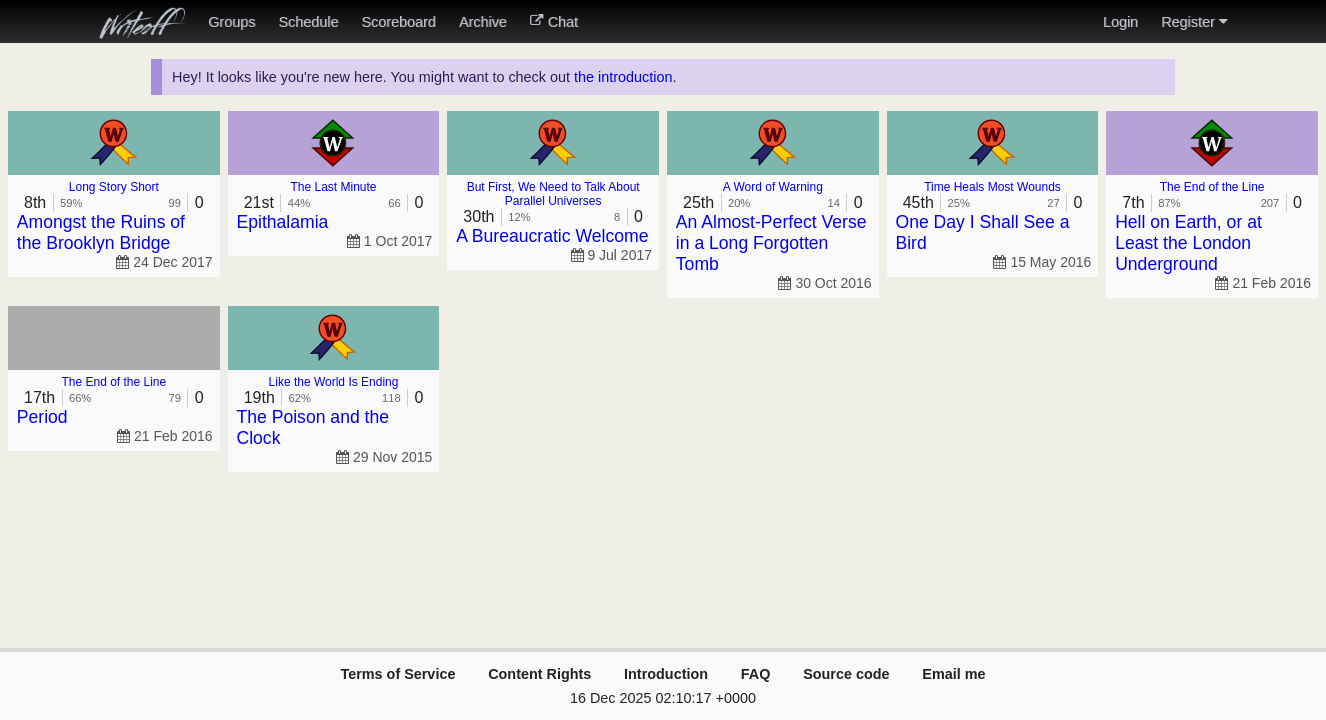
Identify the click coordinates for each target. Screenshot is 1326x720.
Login (1120, 22)
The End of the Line (1212, 187)
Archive (483, 22)
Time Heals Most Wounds (992, 187)
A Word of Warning (773, 187)
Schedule (308, 22)
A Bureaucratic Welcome (552, 236)
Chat (554, 22)
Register (1194, 22)
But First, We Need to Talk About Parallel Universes (553, 194)
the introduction (623, 77)
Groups (231, 22)
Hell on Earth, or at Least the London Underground (1188, 243)
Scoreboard (398, 22)
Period (42, 417)
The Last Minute (333, 187)
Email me (953, 674)
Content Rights (539, 674)
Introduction (666, 674)
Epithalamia (282, 222)
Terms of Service (397, 674)
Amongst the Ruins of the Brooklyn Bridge (101, 232)
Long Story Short (114, 187)
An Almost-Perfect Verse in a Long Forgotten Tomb (771, 243)
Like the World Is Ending (334, 382)
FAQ (756, 674)
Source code (846, 674)
